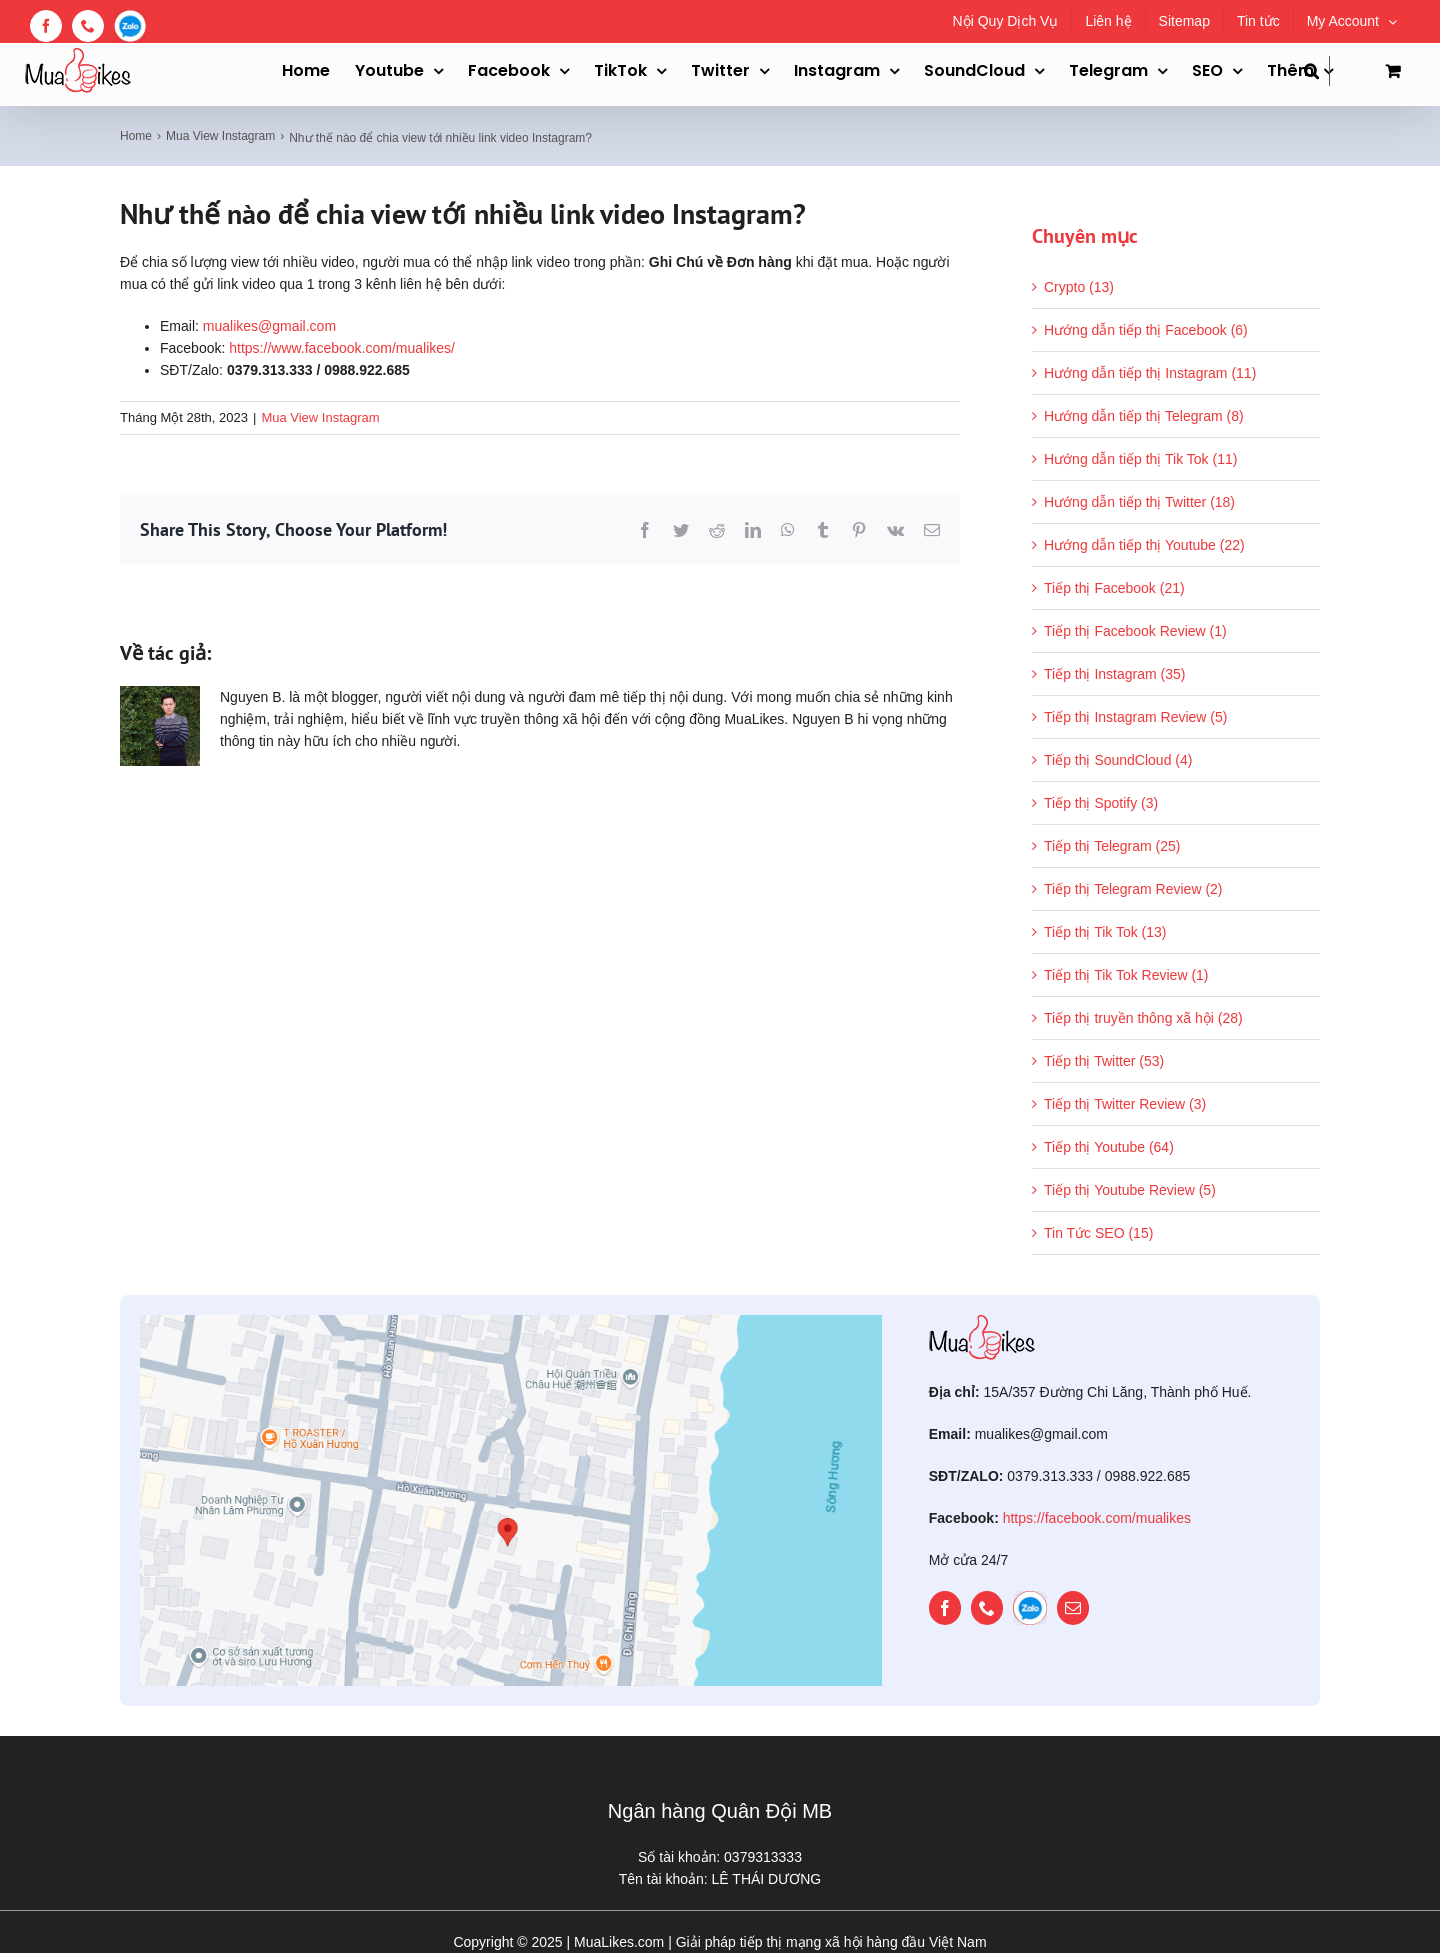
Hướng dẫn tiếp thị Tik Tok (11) (1140, 459)
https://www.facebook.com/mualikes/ (342, 348)
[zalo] (1030, 1608)
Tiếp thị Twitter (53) (1104, 1061)
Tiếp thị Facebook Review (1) (1135, 631)
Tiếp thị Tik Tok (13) (1105, 932)
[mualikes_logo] (982, 1322)
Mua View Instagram (320, 417)
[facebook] (945, 1608)
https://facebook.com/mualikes (1097, 1518)
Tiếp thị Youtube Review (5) (1130, 1190)
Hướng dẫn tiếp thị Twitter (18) (1139, 502)
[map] (511, 1322)
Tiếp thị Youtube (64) (1109, 1147)
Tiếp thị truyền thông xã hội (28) (1143, 1018)
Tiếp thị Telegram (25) (1112, 846)
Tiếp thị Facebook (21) (1114, 588)
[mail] (1073, 1608)
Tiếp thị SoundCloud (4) (1118, 760)
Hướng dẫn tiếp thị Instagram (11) (1150, 373)
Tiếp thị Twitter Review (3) (1125, 1104)
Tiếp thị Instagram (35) (1114, 674)
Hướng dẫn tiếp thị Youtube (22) (1144, 545)
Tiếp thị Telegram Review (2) (1133, 889)
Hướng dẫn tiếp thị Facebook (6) (1146, 330)
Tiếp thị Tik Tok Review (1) (1126, 975)
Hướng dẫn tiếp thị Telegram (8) (1144, 416)
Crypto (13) (1079, 287)
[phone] (987, 1608)
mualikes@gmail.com (269, 326)
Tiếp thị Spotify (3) (1101, 803)
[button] (1317, 71)
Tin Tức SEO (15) (1098, 1233)
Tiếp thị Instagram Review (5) (1135, 717)
